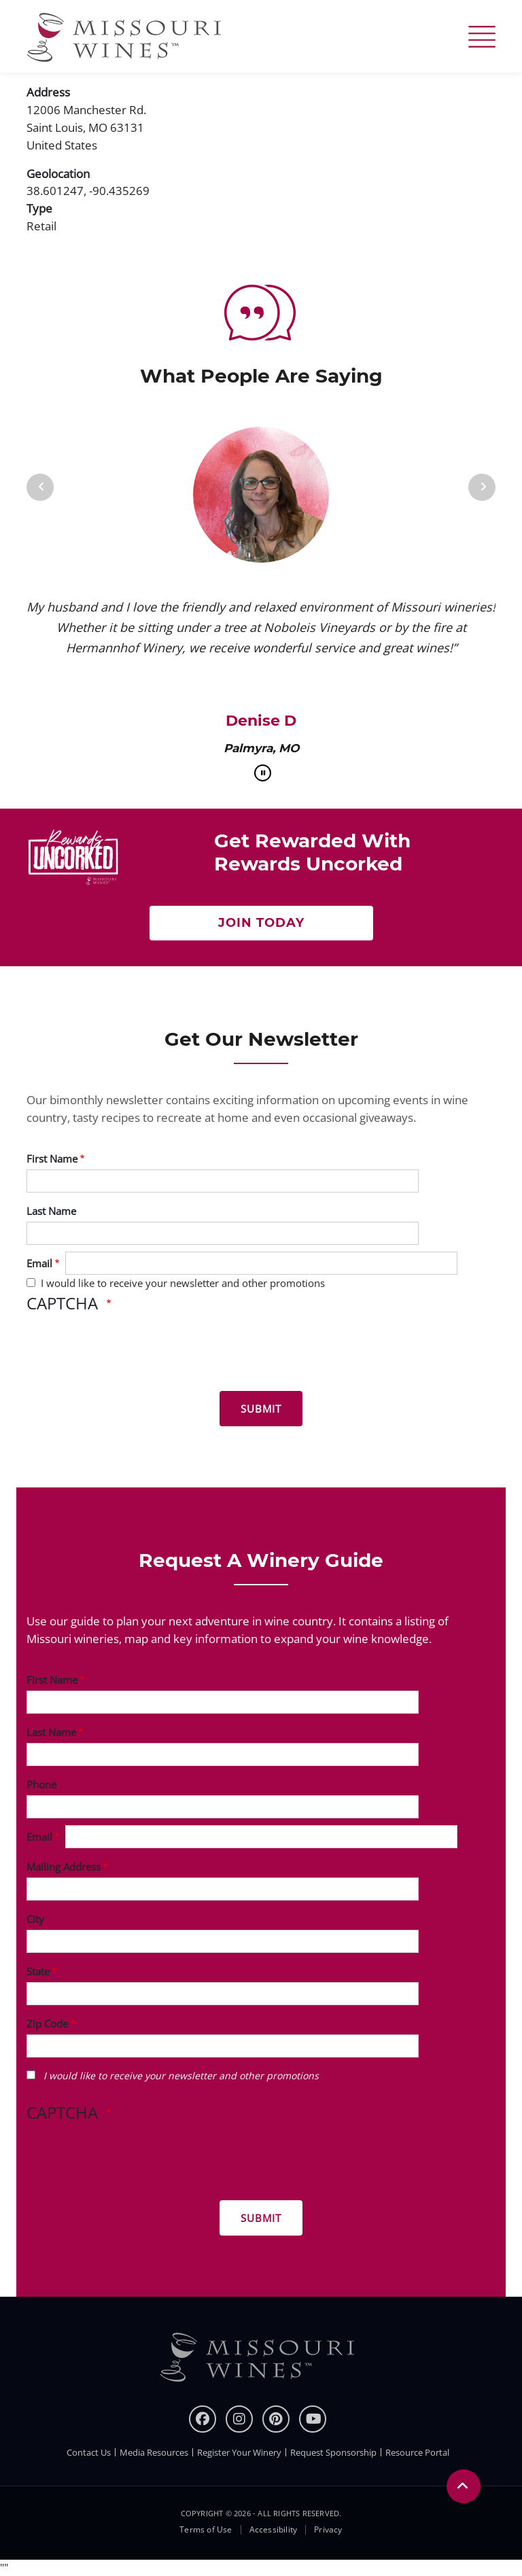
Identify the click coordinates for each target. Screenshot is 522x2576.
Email (39, 1263)
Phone (41, 1784)
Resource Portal (417, 2452)
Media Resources (154, 2452)
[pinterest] (276, 2419)
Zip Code (47, 2023)
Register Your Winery (239, 2452)
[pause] (262, 772)
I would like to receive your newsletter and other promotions (183, 1283)
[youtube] (312, 2419)
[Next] (481, 487)
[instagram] (239, 2419)
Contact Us (89, 2452)
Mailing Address (64, 1866)
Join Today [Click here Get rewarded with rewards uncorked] (261, 922)
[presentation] (130, 1354)
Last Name (51, 1211)
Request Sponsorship (333, 2452)
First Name (52, 1158)
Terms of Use (205, 2530)
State (38, 1971)
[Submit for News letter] (261, 1408)
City (35, 1919)
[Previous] (40, 487)
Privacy (328, 2530)
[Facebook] (202, 2419)
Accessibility (273, 2530)
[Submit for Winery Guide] (261, 2218)
